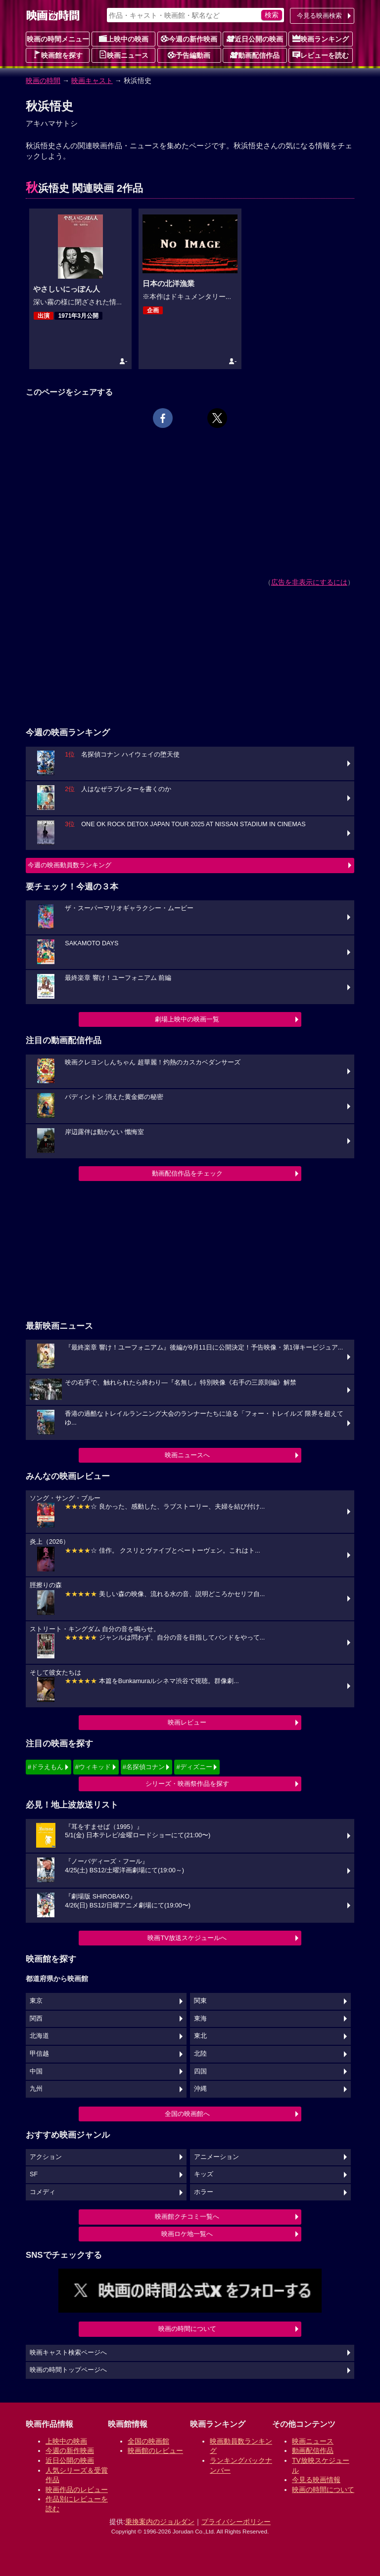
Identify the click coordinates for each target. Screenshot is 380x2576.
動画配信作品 (255, 54)
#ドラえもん (45, 1767)
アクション (46, 2157)
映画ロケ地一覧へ (187, 2234)
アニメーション (216, 2157)
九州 (36, 2088)
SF (34, 2174)
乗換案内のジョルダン (159, 2522)
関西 (36, 2018)
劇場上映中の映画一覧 (187, 1019)
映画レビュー (187, 1722)
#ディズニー (194, 1767)
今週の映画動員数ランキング (69, 865)
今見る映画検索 (319, 15)
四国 (200, 2071)
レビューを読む (320, 54)
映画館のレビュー (155, 2450)
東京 (36, 2000)
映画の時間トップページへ (68, 2369)
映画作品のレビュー (77, 2489)
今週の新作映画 (189, 38)
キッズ (203, 2174)
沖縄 (200, 2088)
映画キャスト (92, 80)
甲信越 (39, 2053)
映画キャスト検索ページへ (68, 2352)
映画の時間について (187, 2328)
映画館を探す (58, 54)
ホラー (203, 2192)
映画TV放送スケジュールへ (187, 1938)
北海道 (39, 2035)
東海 (200, 2018)
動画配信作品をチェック (187, 1173)
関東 (200, 2000)
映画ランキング (320, 38)
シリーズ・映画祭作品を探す (187, 1783)
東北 (200, 2035)
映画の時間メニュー (58, 39)
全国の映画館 (148, 2441)
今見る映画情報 (316, 2480)
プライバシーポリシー (236, 2522)
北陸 (200, 2053)
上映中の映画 (123, 38)
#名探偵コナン (144, 1767)
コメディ (42, 2192)
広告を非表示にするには (309, 582)
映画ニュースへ (187, 1455)
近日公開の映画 (255, 38)
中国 (36, 2071)
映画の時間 (43, 80)
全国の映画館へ (187, 2113)
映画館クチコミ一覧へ (187, 2216)
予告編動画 (189, 54)
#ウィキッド (93, 1767)
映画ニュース (123, 54)
